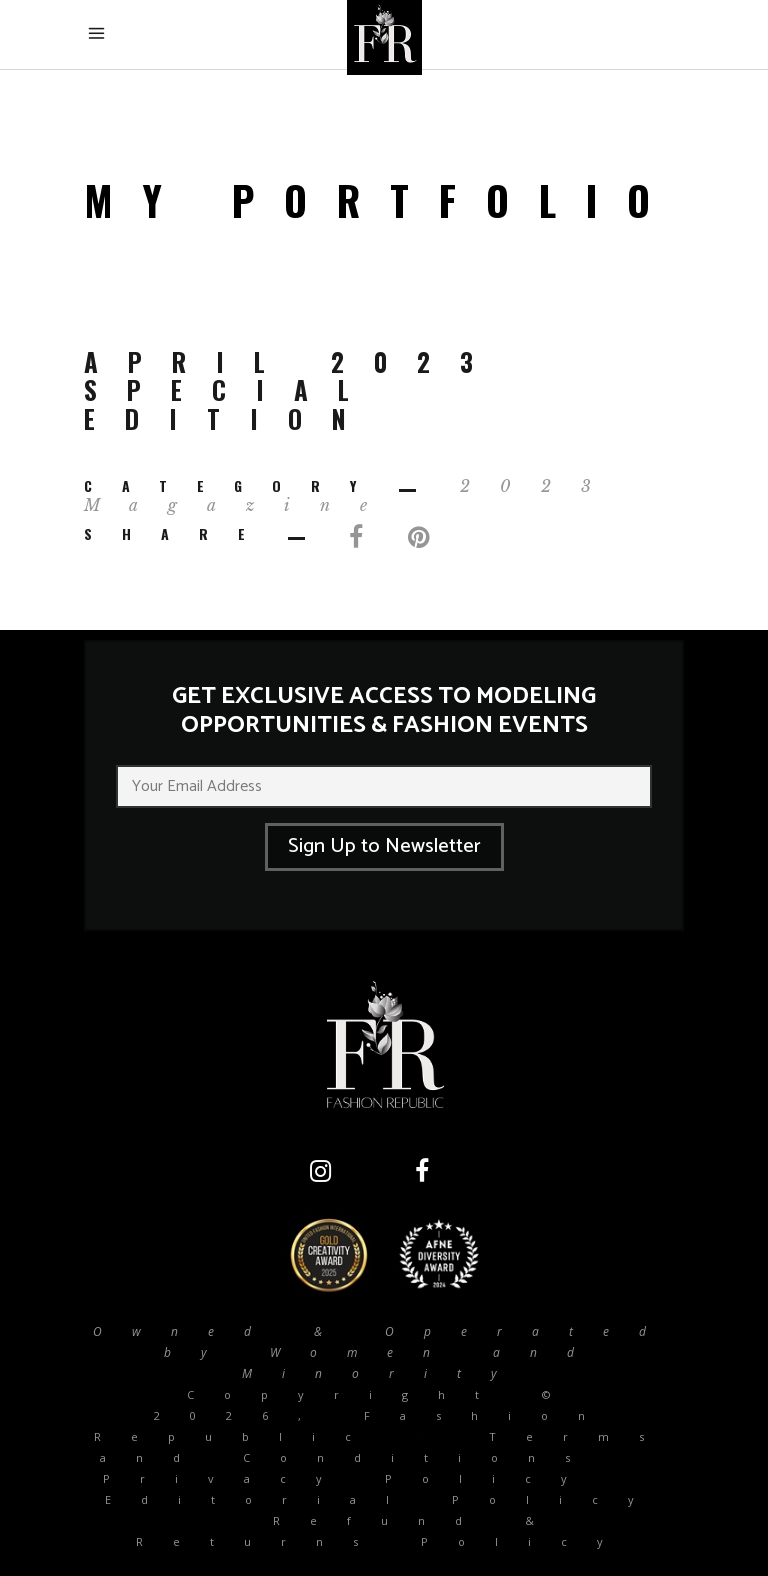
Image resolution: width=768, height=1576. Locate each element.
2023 (540, 486)
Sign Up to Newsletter (384, 846)
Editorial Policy (384, 1499)
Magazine (240, 505)
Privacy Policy (350, 1478)
